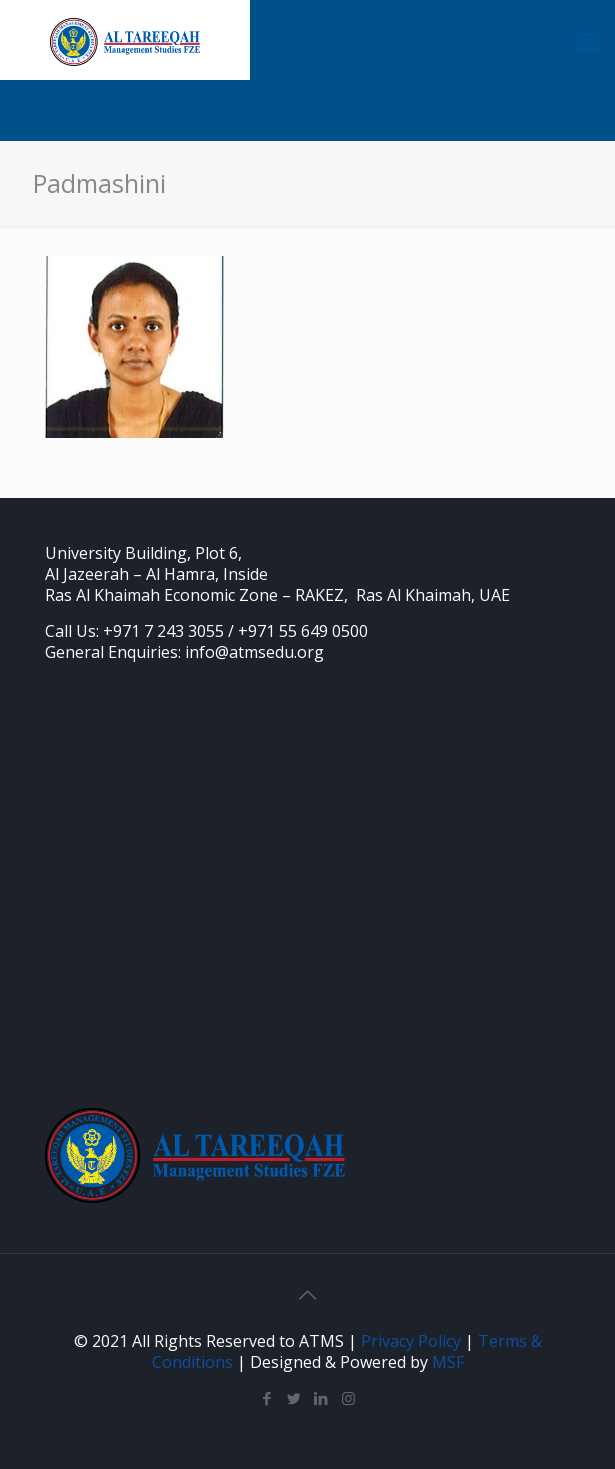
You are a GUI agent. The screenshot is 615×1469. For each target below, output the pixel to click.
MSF (448, 1362)
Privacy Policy (411, 1341)
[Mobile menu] (588, 40)
